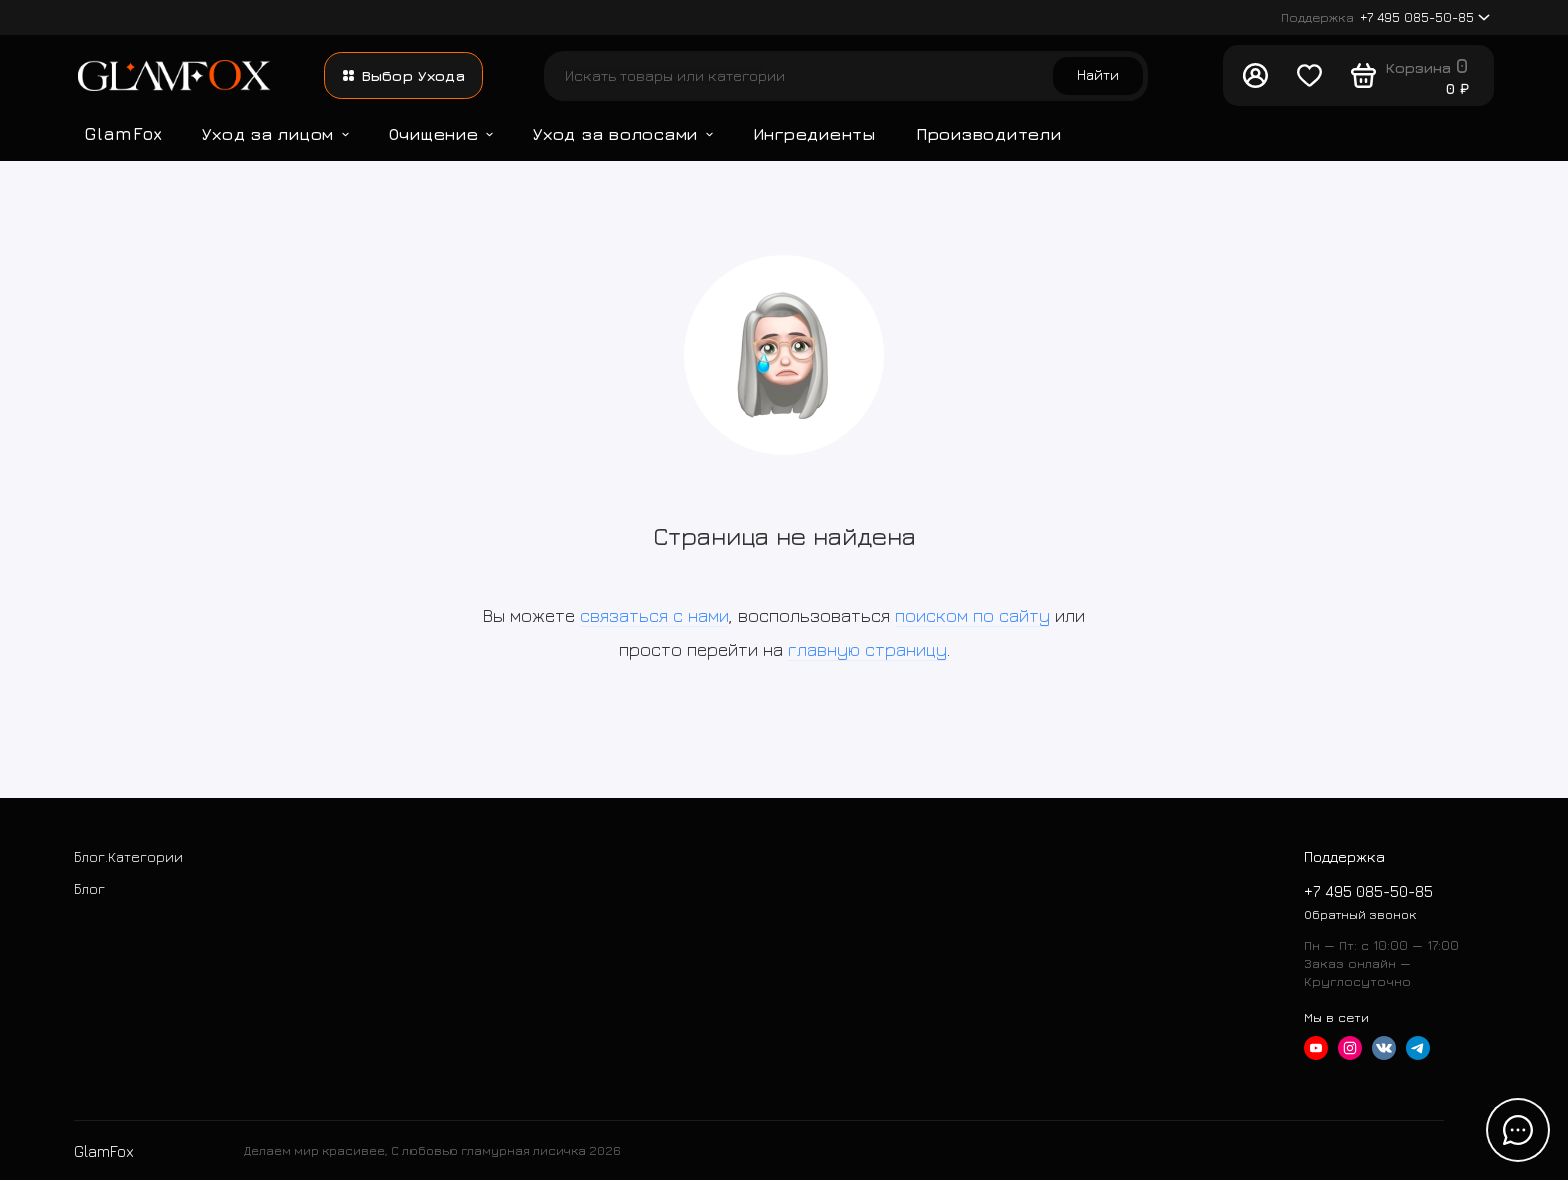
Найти (1098, 74)
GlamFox (123, 133)
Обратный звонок (1360, 914)
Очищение (441, 133)
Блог (89, 888)
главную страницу (867, 649)
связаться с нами (654, 615)
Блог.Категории (128, 856)
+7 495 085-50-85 (1385, 17)
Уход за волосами (623, 133)
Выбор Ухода (404, 75)
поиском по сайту (972, 615)
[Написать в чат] (1518, 1130)
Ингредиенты (814, 133)
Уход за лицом (275, 133)
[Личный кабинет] (1255, 76)
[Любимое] (1309, 76)
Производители (989, 133)
